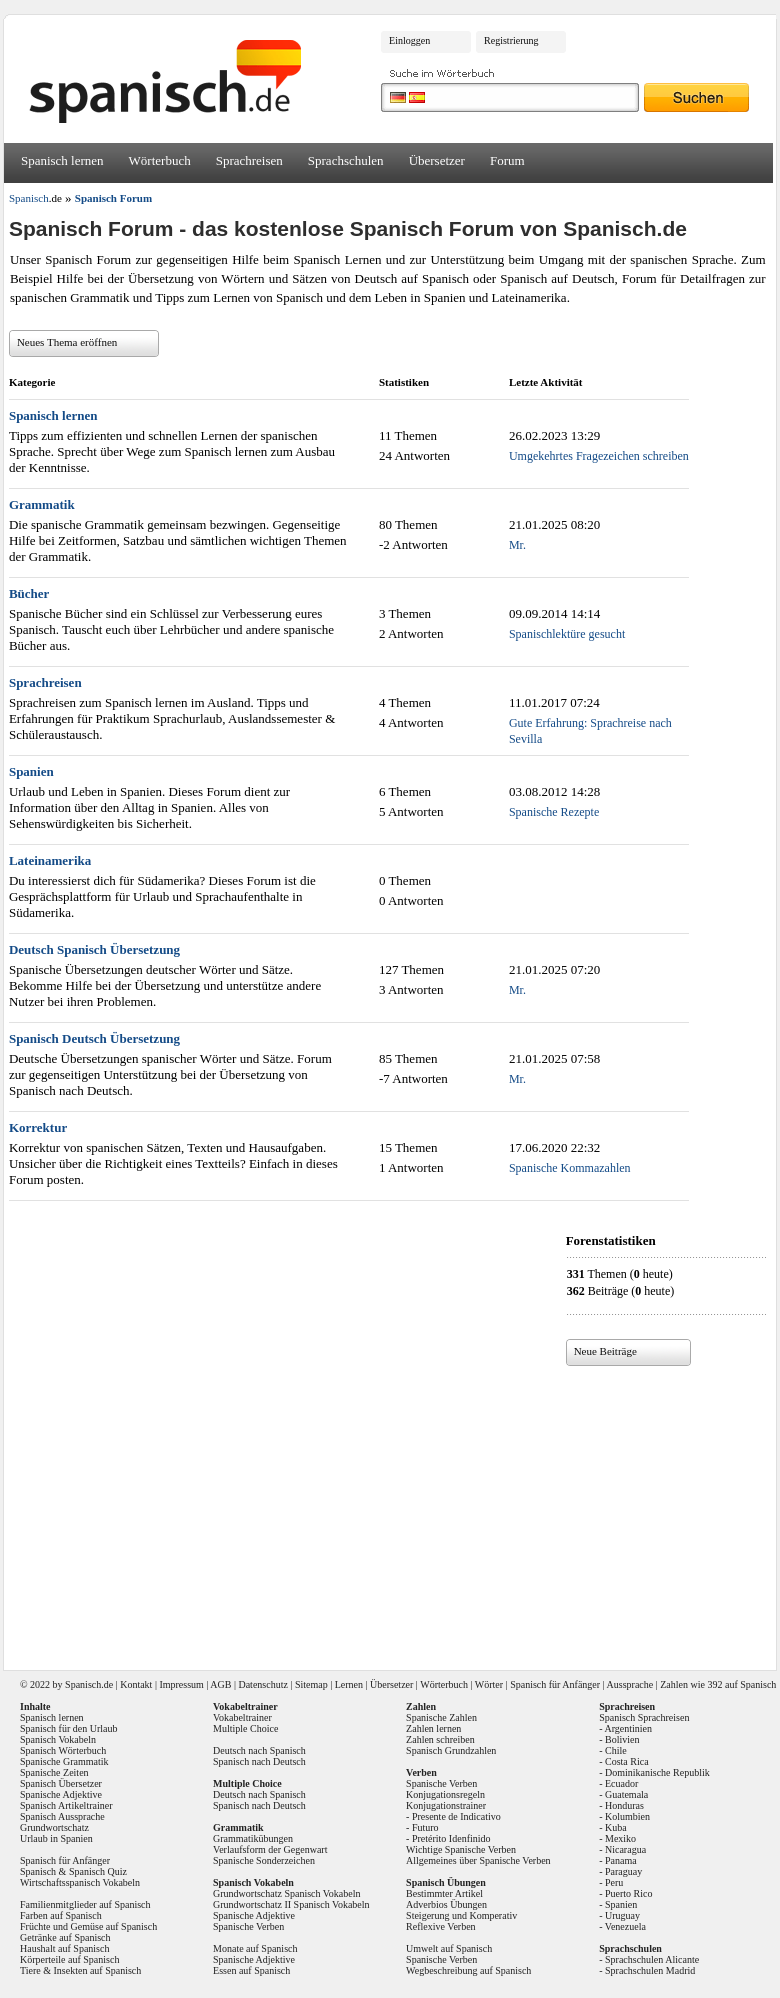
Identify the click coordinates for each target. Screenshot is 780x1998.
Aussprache (630, 1684)
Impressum (181, 1684)
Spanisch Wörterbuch (63, 1750)
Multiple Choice (245, 1728)
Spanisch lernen (62, 160)
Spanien (621, 1904)
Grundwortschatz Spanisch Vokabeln (286, 1893)
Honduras (624, 1805)
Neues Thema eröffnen (67, 342)
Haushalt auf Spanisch (64, 1948)
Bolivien (622, 1739)
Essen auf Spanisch (251, 1970)
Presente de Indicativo (456, 1816)
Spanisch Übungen (446, 1882)
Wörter (489, 1684)
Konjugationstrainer (446, 1805)
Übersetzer (437, 160)
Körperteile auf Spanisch (69, 1959)
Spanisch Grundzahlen (451, 1750)
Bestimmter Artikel (444, 1893)
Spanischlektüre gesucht (567, 634)
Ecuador (621, 1783)
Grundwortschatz (54, 1827)
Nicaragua (625, 1849)
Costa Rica (627, 1761)
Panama (621, 1860)
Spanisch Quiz (98, 1871)
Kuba (616, 1827)
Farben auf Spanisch (61, 1915)
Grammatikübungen (253, 1838)
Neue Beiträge (605, 1351)
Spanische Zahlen (441, 1717)
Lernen (349, 1684)
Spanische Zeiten (54, 1772)
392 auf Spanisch (741, 1684)
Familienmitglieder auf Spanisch (85, 1904)
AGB (220, 1684)
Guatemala (626, 1794)
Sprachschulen (346, 160)
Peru (614, 1882)
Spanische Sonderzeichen (264, 1860)
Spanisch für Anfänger (555, 1684)
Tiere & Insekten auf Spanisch (80, 1970)
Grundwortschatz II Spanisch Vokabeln (291, 1904)
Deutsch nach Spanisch (259, 1750)
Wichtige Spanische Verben (461, 1849)
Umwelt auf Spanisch (449, 1948)
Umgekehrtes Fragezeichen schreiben (599, 456)
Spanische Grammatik (64, 1761)
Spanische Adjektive (61, 1794)
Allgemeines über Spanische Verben (478, 1860)
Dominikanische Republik (657, 1772)
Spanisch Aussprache (62, 1816)
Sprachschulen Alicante (652, 1959)
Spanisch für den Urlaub (68, 1728)
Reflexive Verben (441, 1926)
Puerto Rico (629, 1893)
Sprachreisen (249, 160)
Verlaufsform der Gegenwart (270, 1849)
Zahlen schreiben (440, 1739)
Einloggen (409, 40)
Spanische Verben (248, 1926)
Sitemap (311, 1684)
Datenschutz (262, 1684)
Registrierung (511, 40)
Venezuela (625, 1926)
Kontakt (136, 1684)
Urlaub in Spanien (56, 1838)
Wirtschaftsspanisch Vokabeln (80, 1882)
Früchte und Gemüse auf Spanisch (88, 1926)
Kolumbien (627, 1816)
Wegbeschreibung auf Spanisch (468, 1970)
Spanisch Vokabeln (58, 1739)
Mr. (517, 545)
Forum (507, 160)
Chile (616, 1750)
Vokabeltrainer (242, 1717)
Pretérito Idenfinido (451, 1838)
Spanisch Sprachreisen (644, 1717)
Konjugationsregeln (445, 1794)
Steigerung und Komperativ (461, 1915)
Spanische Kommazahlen (570, 1168)
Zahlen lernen (433, 1728)
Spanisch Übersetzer (61, 1783)
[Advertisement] (393, 1511)
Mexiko (620, 1838)
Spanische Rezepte (554, 812)
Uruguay (622, 1915)
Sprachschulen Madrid (650, 1970)
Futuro (425, 1827)
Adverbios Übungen (446, 1904)
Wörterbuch (160, 160)
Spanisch (83, 1684)
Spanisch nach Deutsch (259, 1761)
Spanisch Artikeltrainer (66, 1805)
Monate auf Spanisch (255, 1948)
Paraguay (623, 1871)
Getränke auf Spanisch (65, 1937)
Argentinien (628, 1728)
